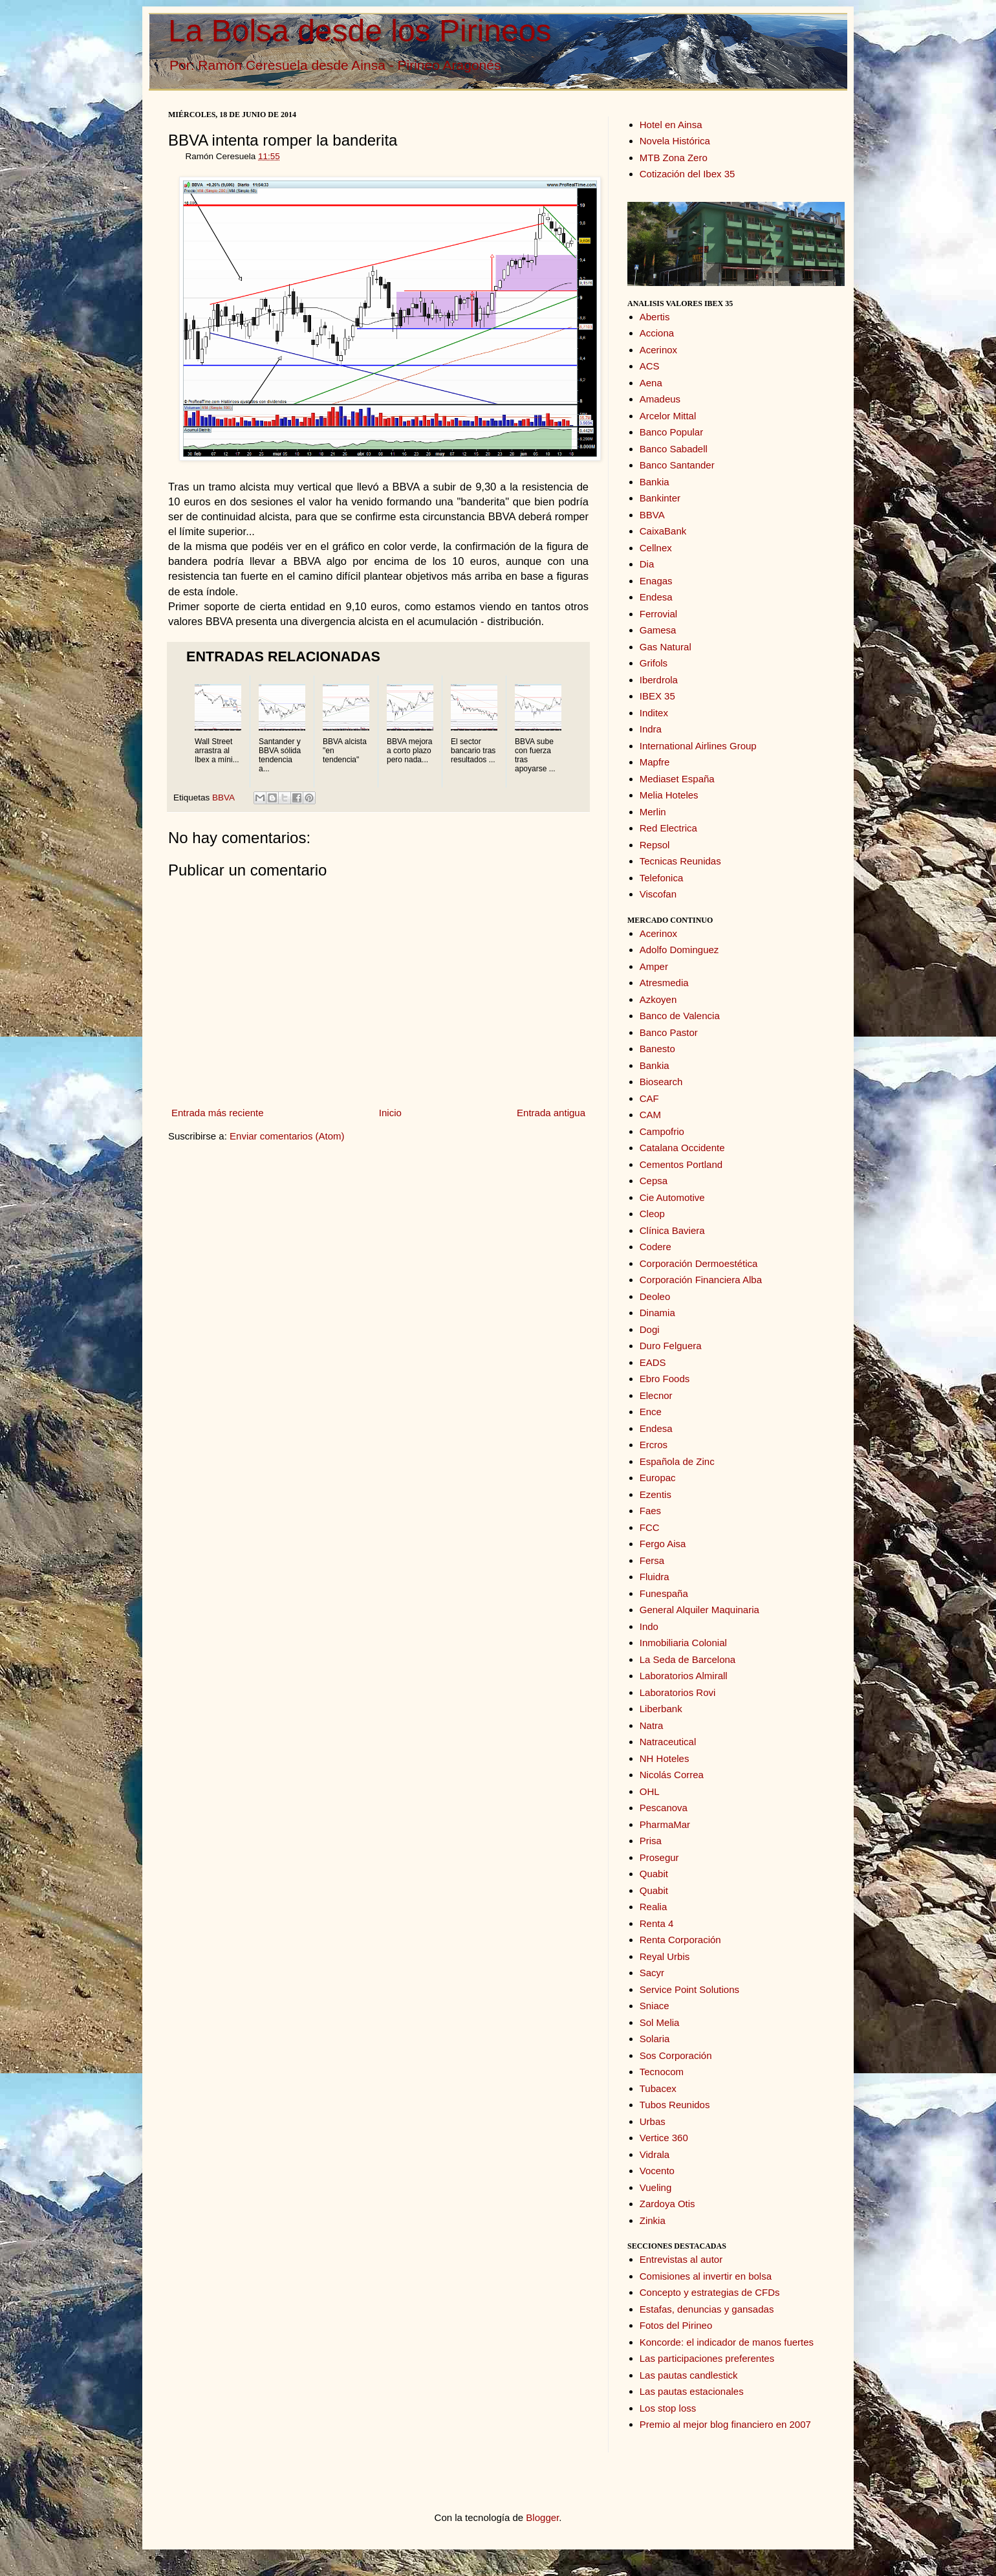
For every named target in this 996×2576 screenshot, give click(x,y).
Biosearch (661, 1081)
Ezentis (655, 1494)
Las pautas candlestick (689, 2375)
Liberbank (661, 1708)
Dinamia (657, 1312)
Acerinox (658, 349)
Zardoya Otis (667, 2203)
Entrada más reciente (217, 1112)
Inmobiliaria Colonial (683, 1642)
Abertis (655, 316)
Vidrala (654, 2154)
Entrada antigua (551, 1112)
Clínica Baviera (672, 1230)
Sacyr (652, 1972)
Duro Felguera (671, 1345)
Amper (654, 966)
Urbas (653, 2121)
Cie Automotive (672, 1197)
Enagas (656, 580)
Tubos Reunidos (675, 2104)
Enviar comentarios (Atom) (287, 1135)
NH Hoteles (664, 1758)
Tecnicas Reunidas (680, 860)
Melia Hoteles (669, 794)
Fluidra (654, 1576)
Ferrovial (658, 613)
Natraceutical (668, 1741)
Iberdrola (659, 679)
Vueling (655, 2187)
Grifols (653, 662)
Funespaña (664, 1593)
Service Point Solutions (689, 1989)
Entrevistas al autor (681, 2259)
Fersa (652, 1560)
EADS (653, 1362)
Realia (653, 1906)
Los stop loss (668, 2408)
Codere (655, 1246)
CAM (650, 1114)
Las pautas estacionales (692, 2391)
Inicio (390, 1112)
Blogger (542, 2517)
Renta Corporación (680, 1939)
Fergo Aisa (663, 1543)
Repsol (655, 844)
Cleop (652, 1213)
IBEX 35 (657, 695)
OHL (650, 1791)
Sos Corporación (676, 2055)
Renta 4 (657, 1923)
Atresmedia (664, 982)
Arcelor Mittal (668, 415)
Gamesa (658, 629)
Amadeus (660, 398)
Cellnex (656, 547)
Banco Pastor (669, 1032)
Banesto (657, 1048)
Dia (647, 563)
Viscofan (658, 893)
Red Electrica (668, 827)
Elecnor (656, 1395)
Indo (649, 1626)
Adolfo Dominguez (679, 949)
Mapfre (655, 761)
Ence (651, 1411)
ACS (650, 365)
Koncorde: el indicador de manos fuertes (727, 2342)
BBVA (223, 797)
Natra (652, 1725)
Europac (658, 1477)
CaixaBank (663, 530)
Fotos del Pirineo (676, 2325)
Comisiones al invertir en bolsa (706, 2276)
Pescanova (663, 1807)
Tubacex (658, 2088)
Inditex (654, 712)
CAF (649, 1098)
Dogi (650, 1329)
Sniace (654, 2005)
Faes (650, 1510)
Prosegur (659, 1857)
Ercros (653, 1444)
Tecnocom (662, 2071)
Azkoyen (658, 999)
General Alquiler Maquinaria (699, 1609)
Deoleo (655, 1296)
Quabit (654, 1873)
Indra (651, 728)
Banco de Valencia (680, 1015)
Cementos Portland (681, 1164)
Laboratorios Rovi (678, 1692)
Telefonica (662, 877)
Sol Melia (660, 2022)
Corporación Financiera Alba (701, 1279)
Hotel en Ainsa (671, 124)
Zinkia (653, 2220)
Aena (651, 382)
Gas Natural (665, 646)
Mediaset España (677, 778)
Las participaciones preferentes (707, 2358)
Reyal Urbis (665, 1956)
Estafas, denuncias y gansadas (707, 2309)
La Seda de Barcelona (687, 1659)
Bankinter (660, 497)
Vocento (657, 2170)
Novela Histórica (675, 140)
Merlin (653, 811)
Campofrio (662, 1131)
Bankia (654, 481)
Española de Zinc (677, 1461)
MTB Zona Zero (674, 157)
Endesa (656, 596)
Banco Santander (677, 464)
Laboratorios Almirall (684, 1675)
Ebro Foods (665, 1378)
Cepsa (653, 1180)
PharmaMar (665, 1824)
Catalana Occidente (682, 1147)
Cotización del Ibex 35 (687, 173)
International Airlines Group (698, 745)
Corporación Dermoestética (699, 1263)
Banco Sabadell (674, 448)
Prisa (651, 1840)
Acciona (657, 332)
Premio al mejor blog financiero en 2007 (725, 2424)
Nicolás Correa (672, 1774)
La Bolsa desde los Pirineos (359, 31)
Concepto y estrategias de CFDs (710, 2292)
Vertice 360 (664, 2137)
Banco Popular (671, 431)
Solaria (655, 2038)
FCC (650, 1527)
